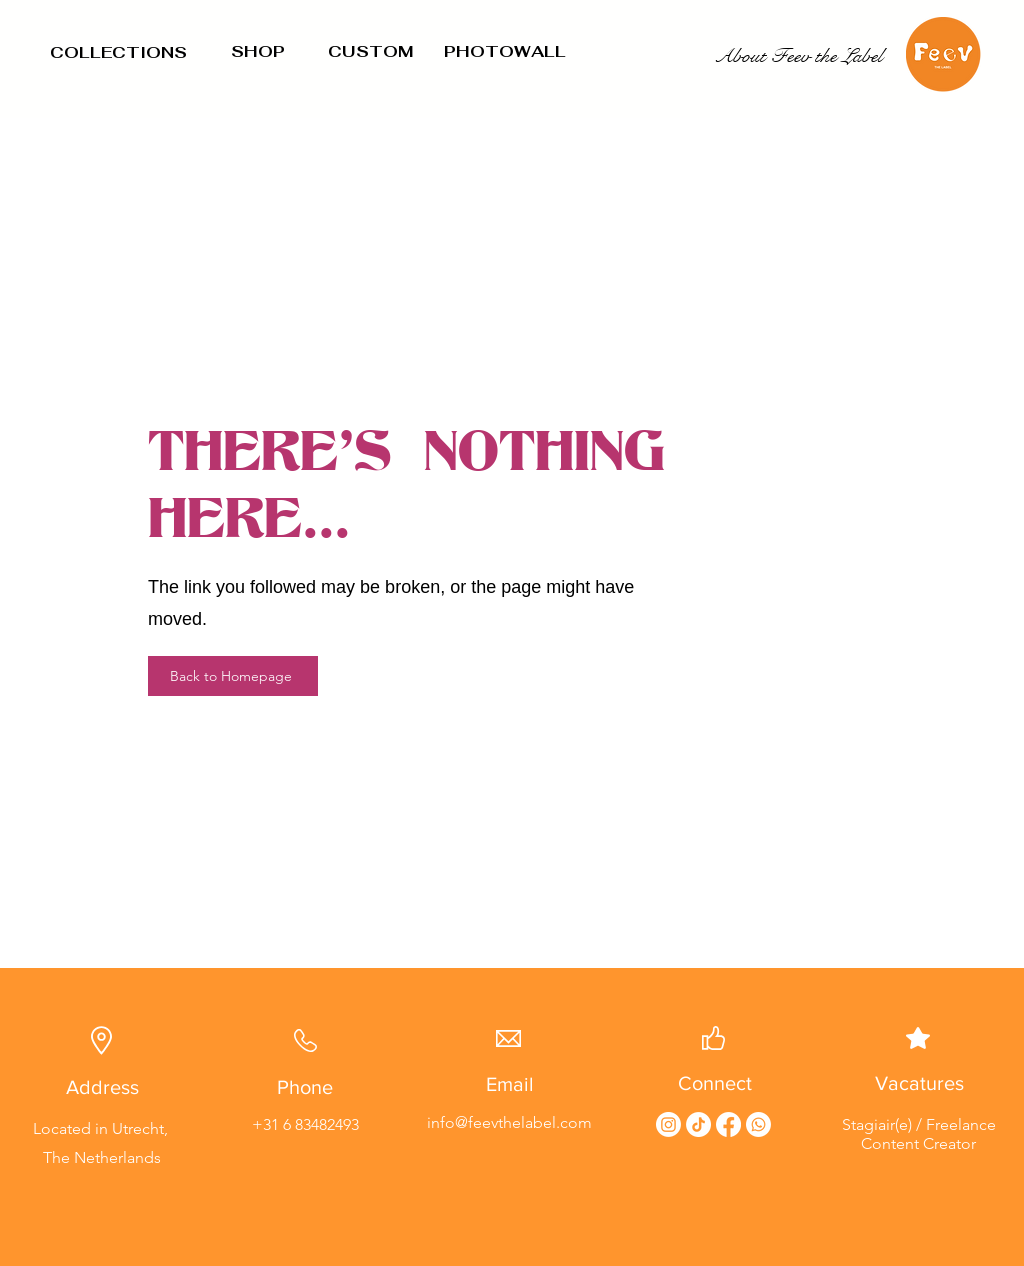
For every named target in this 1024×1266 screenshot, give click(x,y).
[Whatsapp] (758, 1124)
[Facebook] (728, 1124)
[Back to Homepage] (233, 676)
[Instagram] (668, 1124)
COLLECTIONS (118, 52)
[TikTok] (698, 1124)
